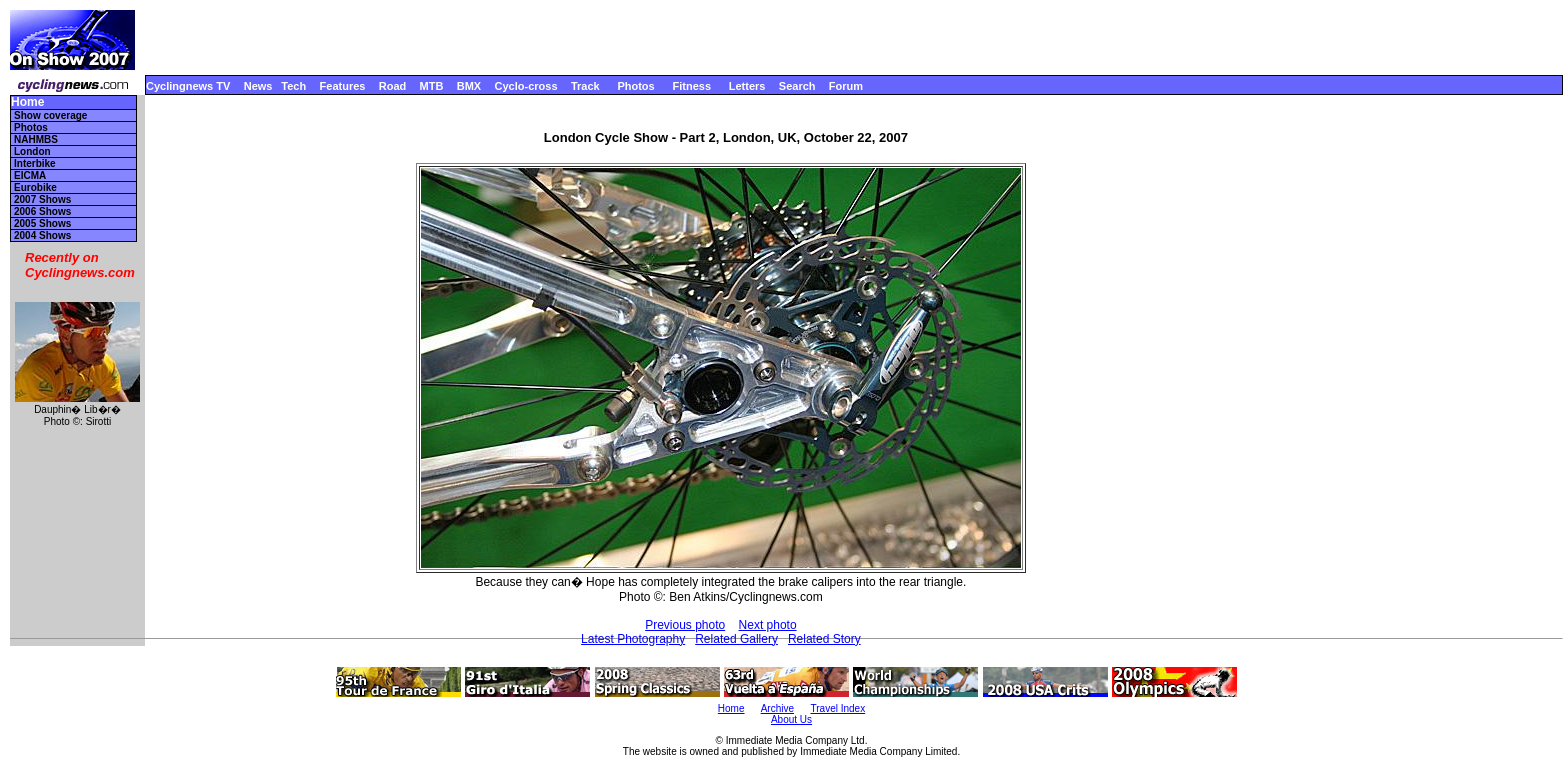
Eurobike (35, 187)
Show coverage (50, 115)
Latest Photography (633, 639)
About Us (791, 719)
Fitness (691, 86)
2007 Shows (42, 199)
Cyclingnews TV (188, 86)
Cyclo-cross (526, 86)
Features (343, 86)
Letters (747, 86)
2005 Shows (42, 223)
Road (393, 86)
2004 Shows (42, 235)
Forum (846, 86)
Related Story (824, 639)
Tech (293, 86)
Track (585, 86)
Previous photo (685, 625)
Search (797, 86)
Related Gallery (736, 639)
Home (27, 102)
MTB (432, 86)
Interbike (35, 163)
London (32, 151)
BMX (469, 86)
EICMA (30, 175)
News (258, 86)
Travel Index (838, 708)
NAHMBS (36, 139)
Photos (635, 86)
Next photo (768, 625)
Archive (777, 708)
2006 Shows (42, 211)
